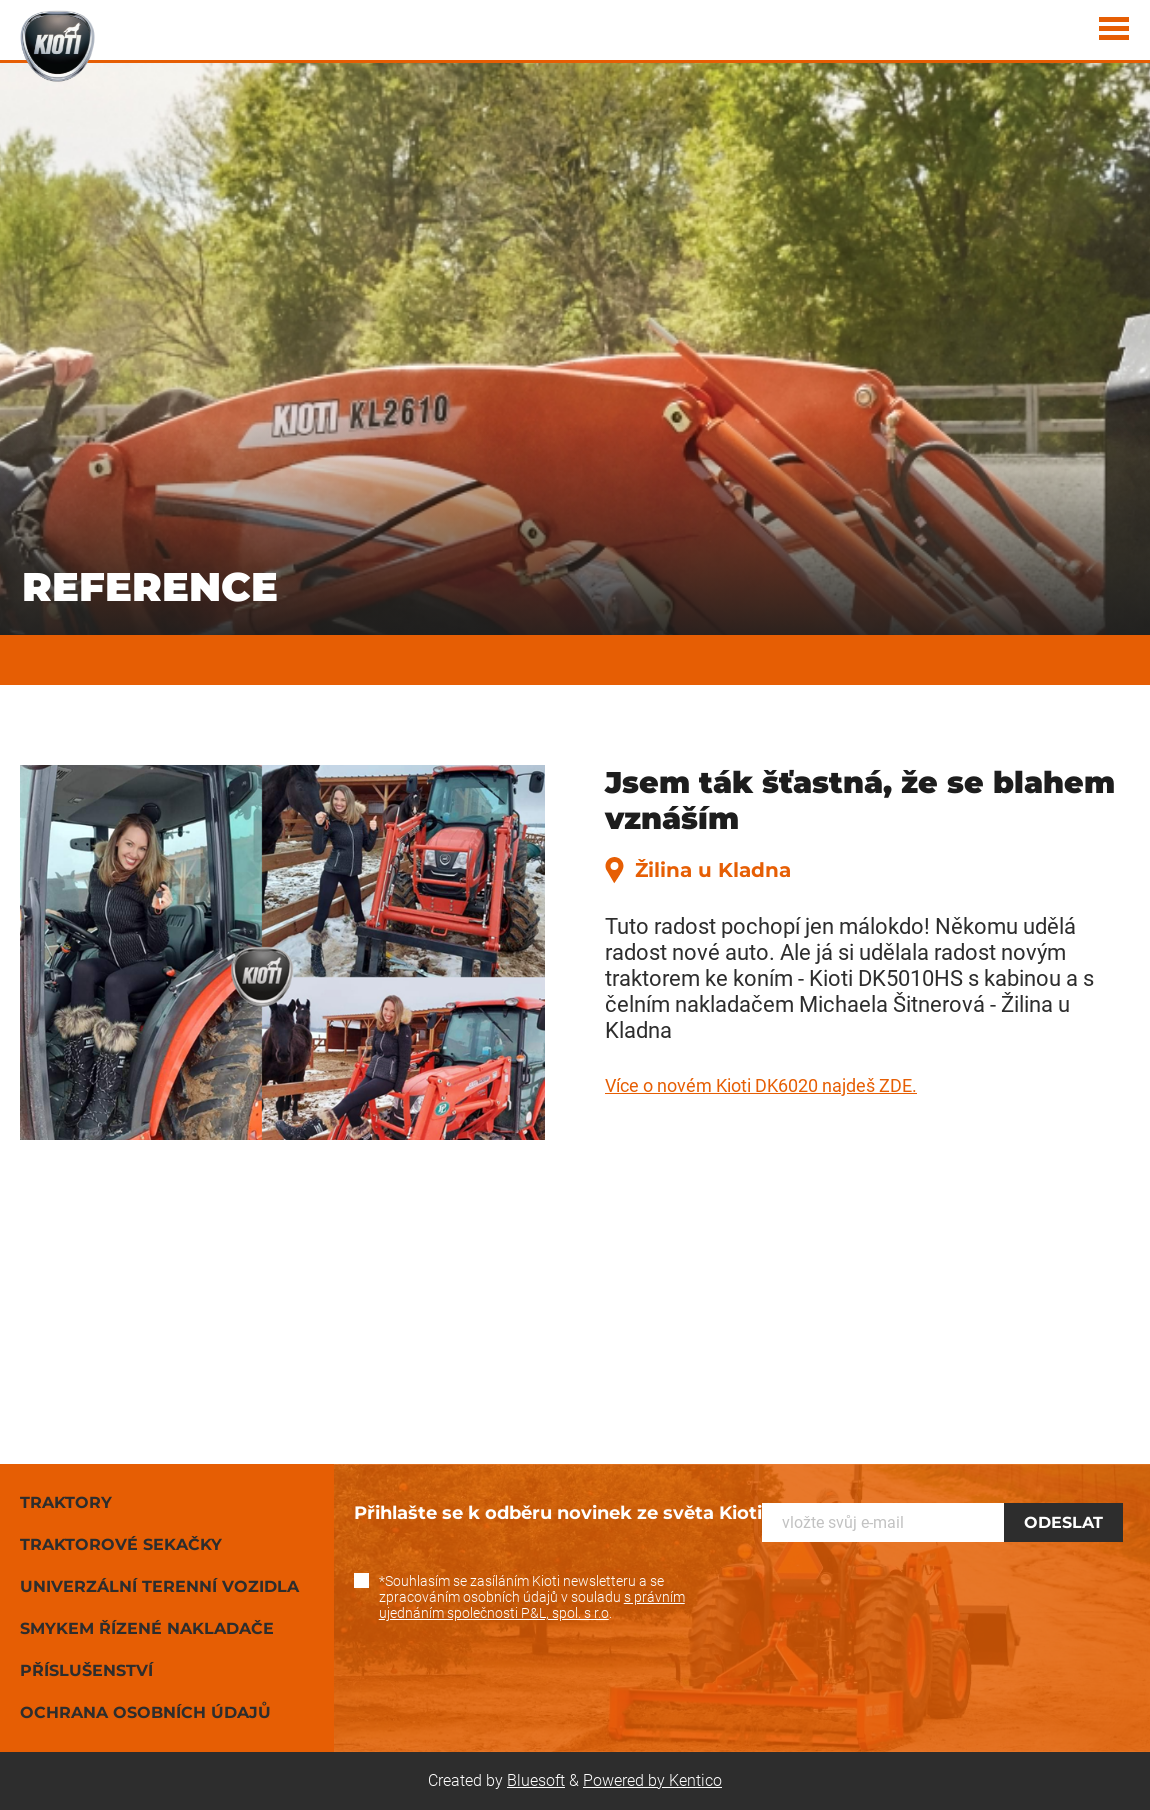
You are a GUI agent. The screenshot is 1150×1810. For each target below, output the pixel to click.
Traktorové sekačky (121, 1544)
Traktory (66, 1502)
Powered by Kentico (652, 1780)
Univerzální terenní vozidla (159, 1586)
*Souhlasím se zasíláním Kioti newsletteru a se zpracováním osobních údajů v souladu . (532, 1597)
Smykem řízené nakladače (147, 1628)
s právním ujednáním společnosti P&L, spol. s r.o (532, 1605)
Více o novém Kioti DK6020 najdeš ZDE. (761, 1085)
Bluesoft (536, 1780)
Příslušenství (86, 1670)
